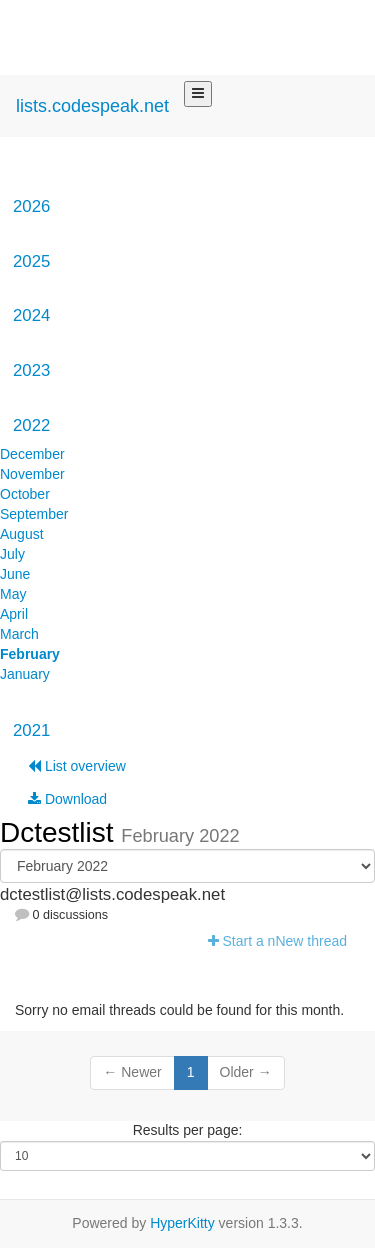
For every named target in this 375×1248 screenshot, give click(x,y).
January (25, 674)
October (25, 494)
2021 (31, 730)
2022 (31, 425)
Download (67, 799)
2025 (31, 261)
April (14, 614)
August (22, 534)
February (30, 654)
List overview (77, 766)
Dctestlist (60, 832)
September (34, 514)
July (12, 554)
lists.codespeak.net (92, 106)
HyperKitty (182, 1223)
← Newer (132, 1072)
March (19, 634)
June (15, 574)
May (13, 594)
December (32, 454)
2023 (31, 370)
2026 (31, 206)
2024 (31, 315)
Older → (246, 1072)
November (32, 474)
